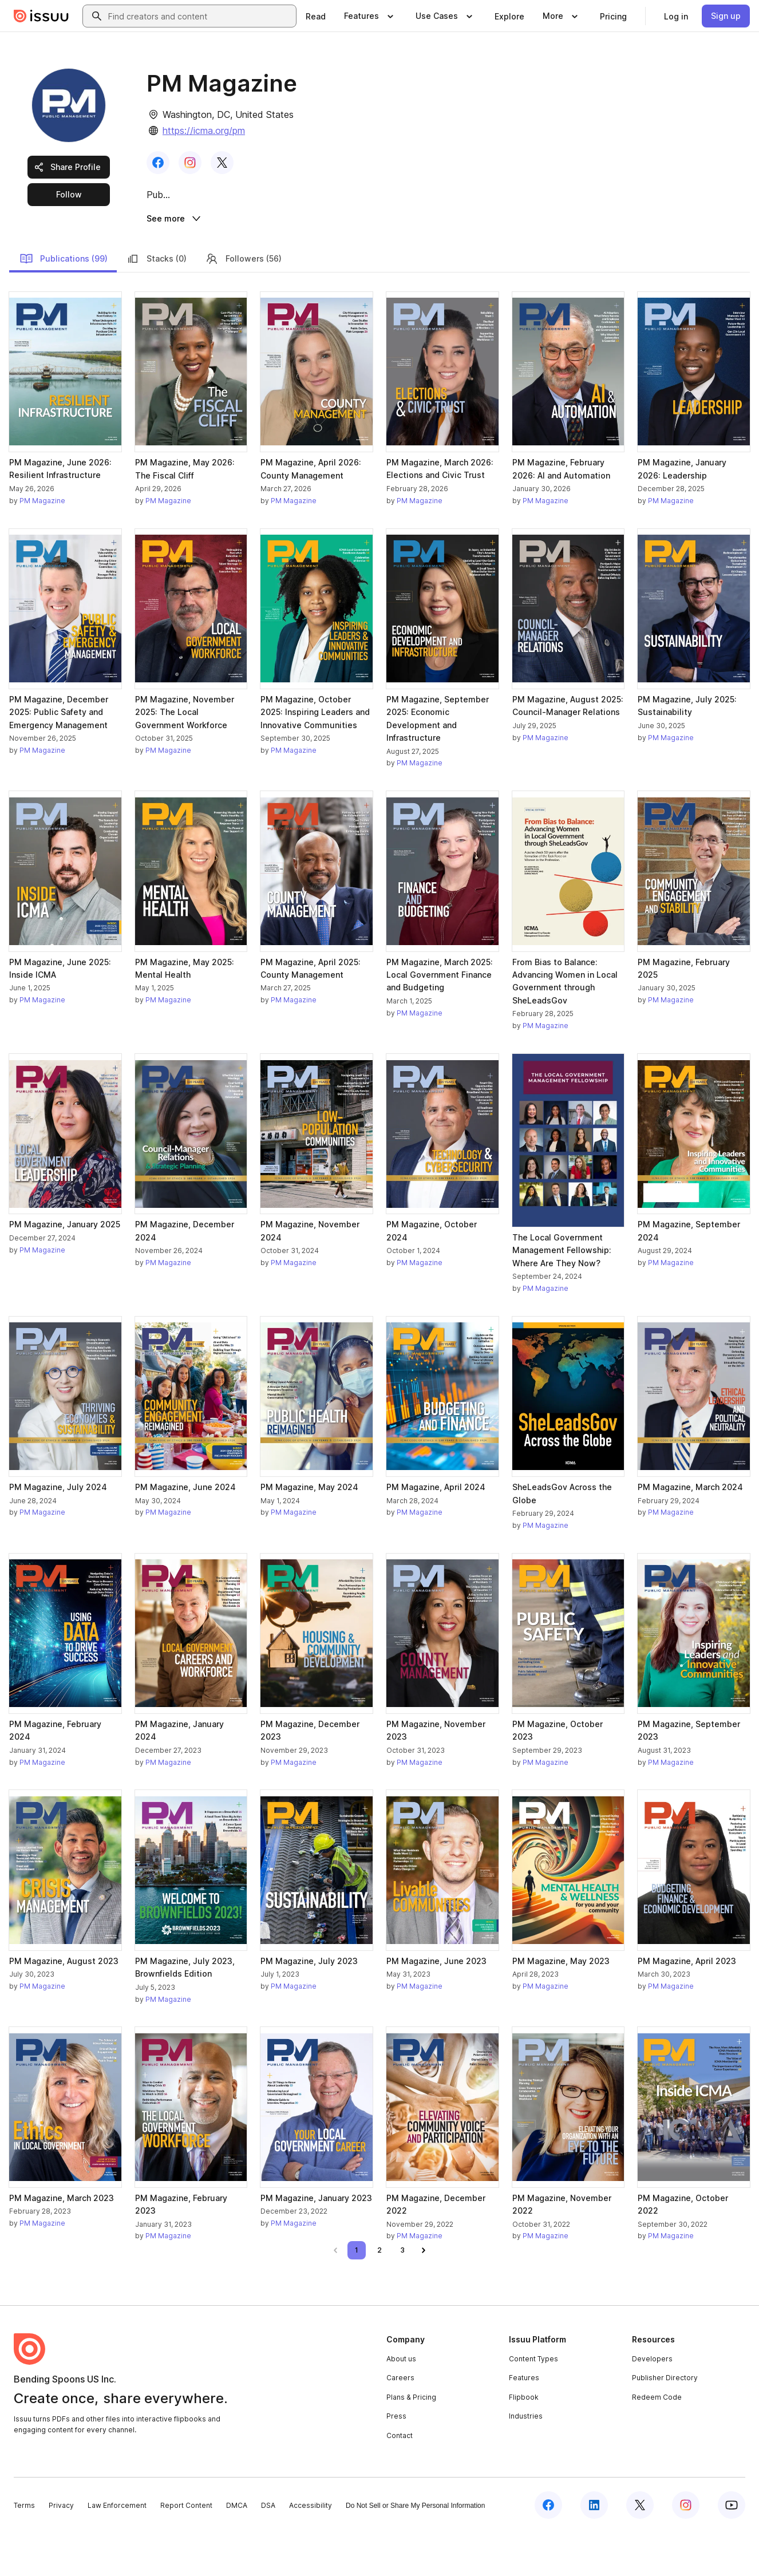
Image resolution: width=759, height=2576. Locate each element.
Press (396, 2460)
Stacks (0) (156, 302)
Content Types (533, 2402)
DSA (268, 2549)
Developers (652, 2402)
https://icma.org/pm (204, 130)
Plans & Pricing (411, 2441)
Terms (24, 2549)
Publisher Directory (665, 2421)
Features (524, 2421)
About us (401, 2402)
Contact (399, 2479)
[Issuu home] (41, 16)
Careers (400, 2421)
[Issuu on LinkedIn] (594, 2548)
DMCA (236, 2549)
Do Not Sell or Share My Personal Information (415, 2550)
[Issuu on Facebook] (548, 2548)
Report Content (186, 2549)
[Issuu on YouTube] (731, 2548)
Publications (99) (63, 302)
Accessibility (310, 2549)
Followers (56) (243, 302)
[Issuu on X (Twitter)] (640, 2548)
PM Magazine (42, 544)
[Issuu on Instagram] (685, 2548)
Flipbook (524, 2441)
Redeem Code (657, 2441)
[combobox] (199, 16)
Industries (526, 2460)
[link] (316, 16)
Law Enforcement (117, 2549)
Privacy (61, 2549)
